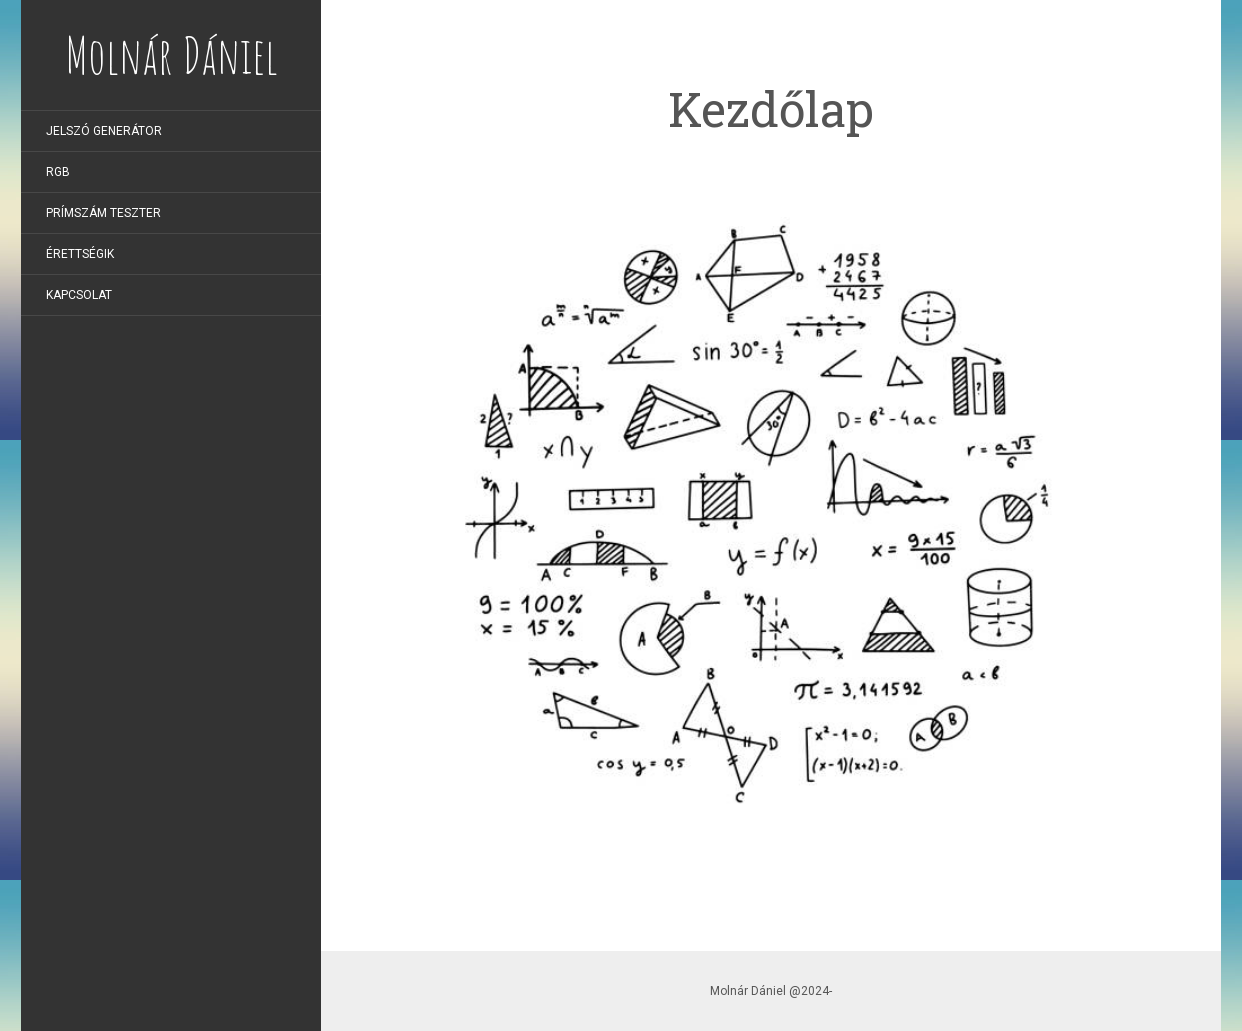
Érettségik (80, 254)
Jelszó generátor (104, 131)
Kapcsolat (79, 295)
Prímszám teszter (103, 213)
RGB (58, 172)
